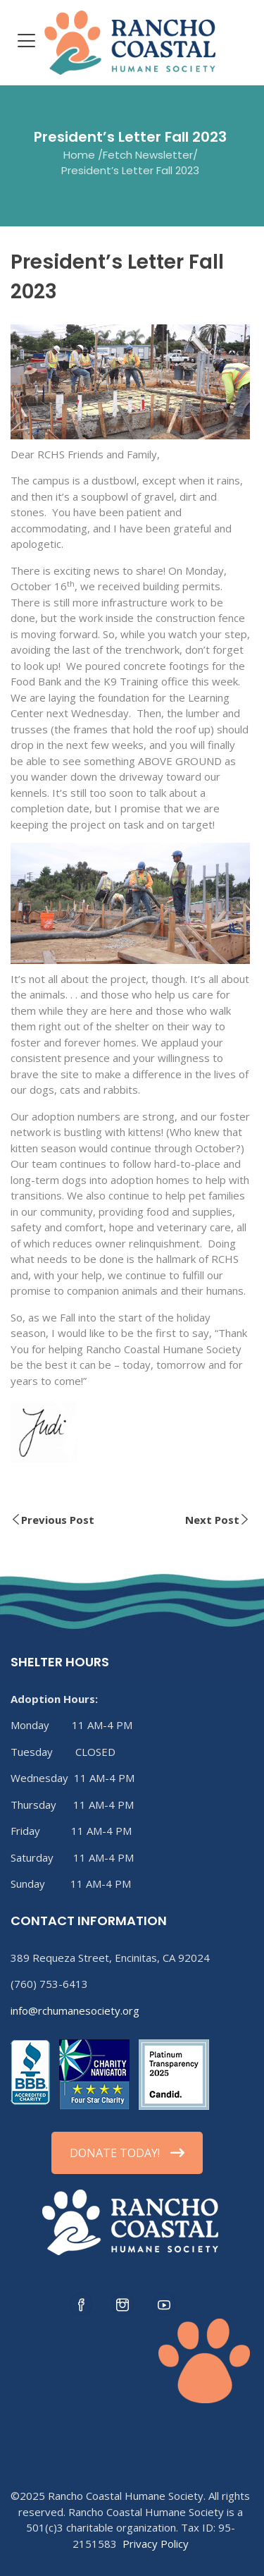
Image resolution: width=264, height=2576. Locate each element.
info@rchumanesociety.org (75, 2010)
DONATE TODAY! (127, 2153)
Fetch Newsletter (148, 154)
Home (79, 154)
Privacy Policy (155, 2544)
